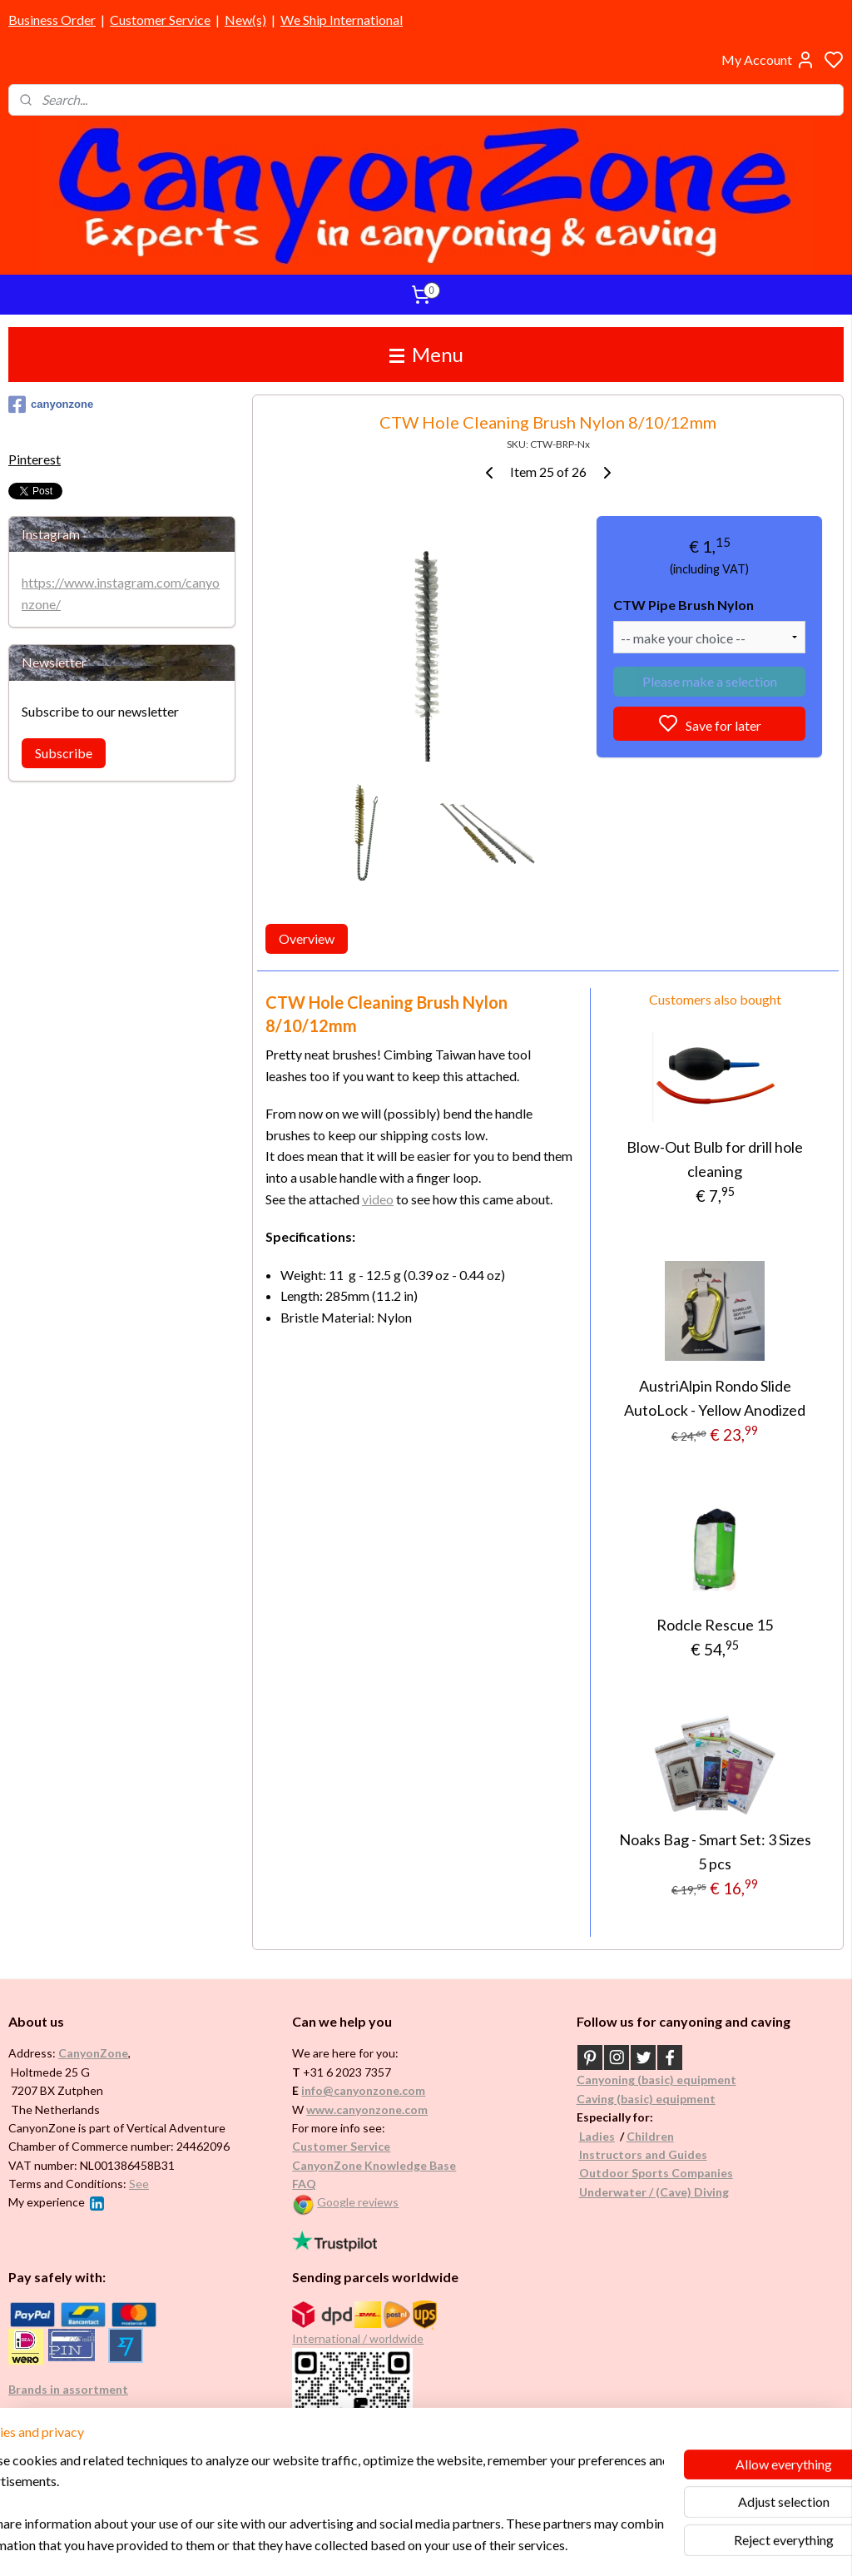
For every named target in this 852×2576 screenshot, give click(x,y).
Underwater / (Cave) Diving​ (654, 2192)
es (608, 2136)
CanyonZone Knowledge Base (374, 2165)
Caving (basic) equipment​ (646, 2099)
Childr (644, 2136)
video (378, 1199)
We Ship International (341, 19)
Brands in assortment (68, 2389)
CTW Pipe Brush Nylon (683, 605)
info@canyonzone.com (363, 2090)
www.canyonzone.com (367, 2109)
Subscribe (63, 753)
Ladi (590, 2136)
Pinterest (34, 459)
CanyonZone (93, 2053)
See (139, 2183)
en (667, 2136)
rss (505, 2545)
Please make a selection (708, 681)
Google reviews (358, 2202)
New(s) (245, 19)
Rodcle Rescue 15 (714, 1625)
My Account (768, 60)
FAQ (304, 2183)
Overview (306, 938)
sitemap (475, 2545)
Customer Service (160, 19)
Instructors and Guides (643, 2154)
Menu (426, 354)
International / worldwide (358, 2338)
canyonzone (50, 404)
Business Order (52, 19)
